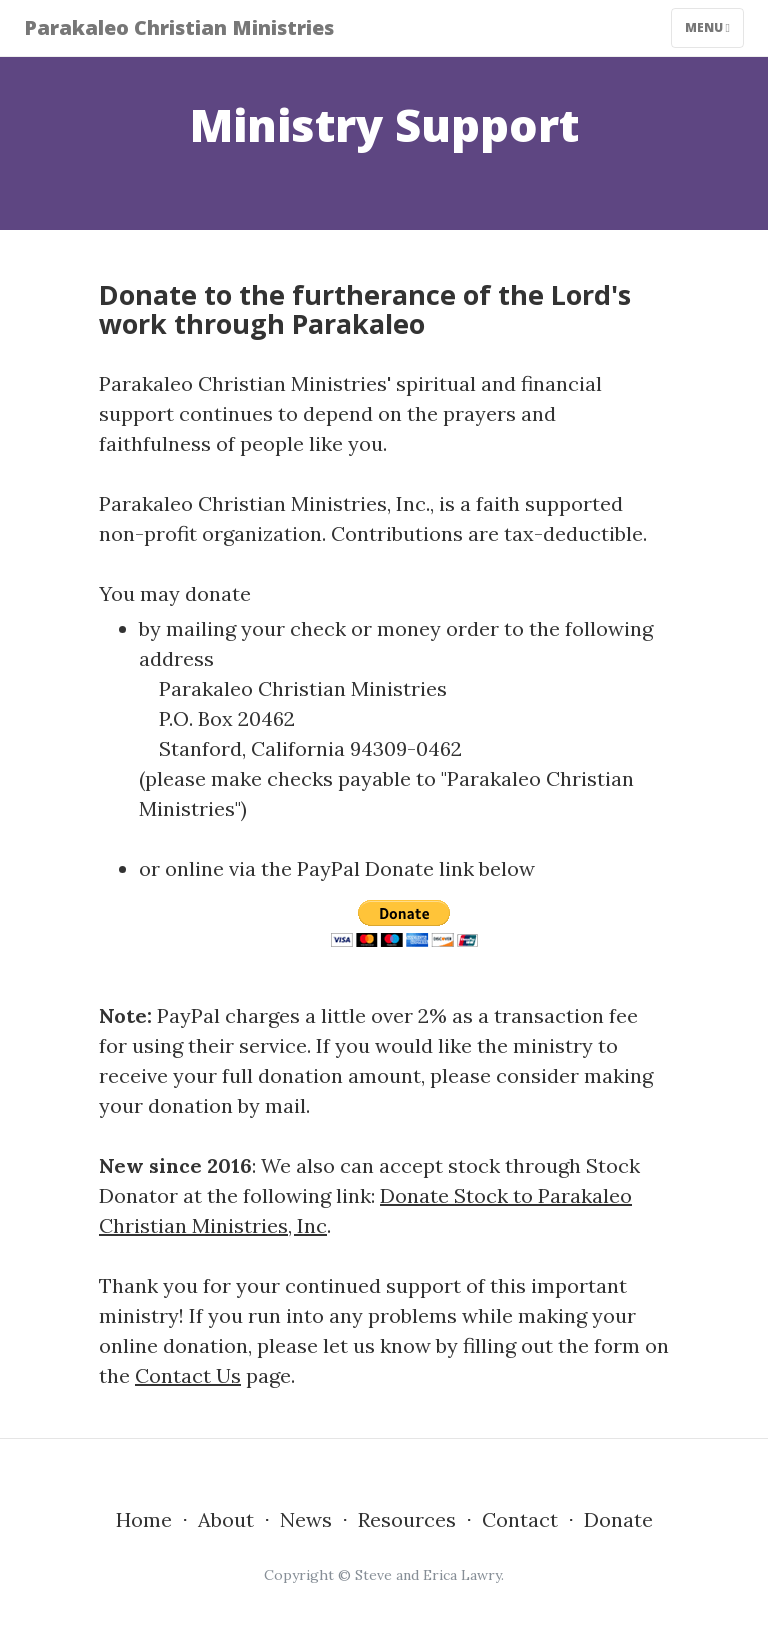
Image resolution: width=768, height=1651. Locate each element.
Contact (520, 1519)
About (226, 1519)
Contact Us (188, 1375)
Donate (618, 1519)
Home (144, 1519)
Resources (407, 1519)
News (306, 1519)
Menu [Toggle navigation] (707, 27)
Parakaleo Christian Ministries (179, 27)
